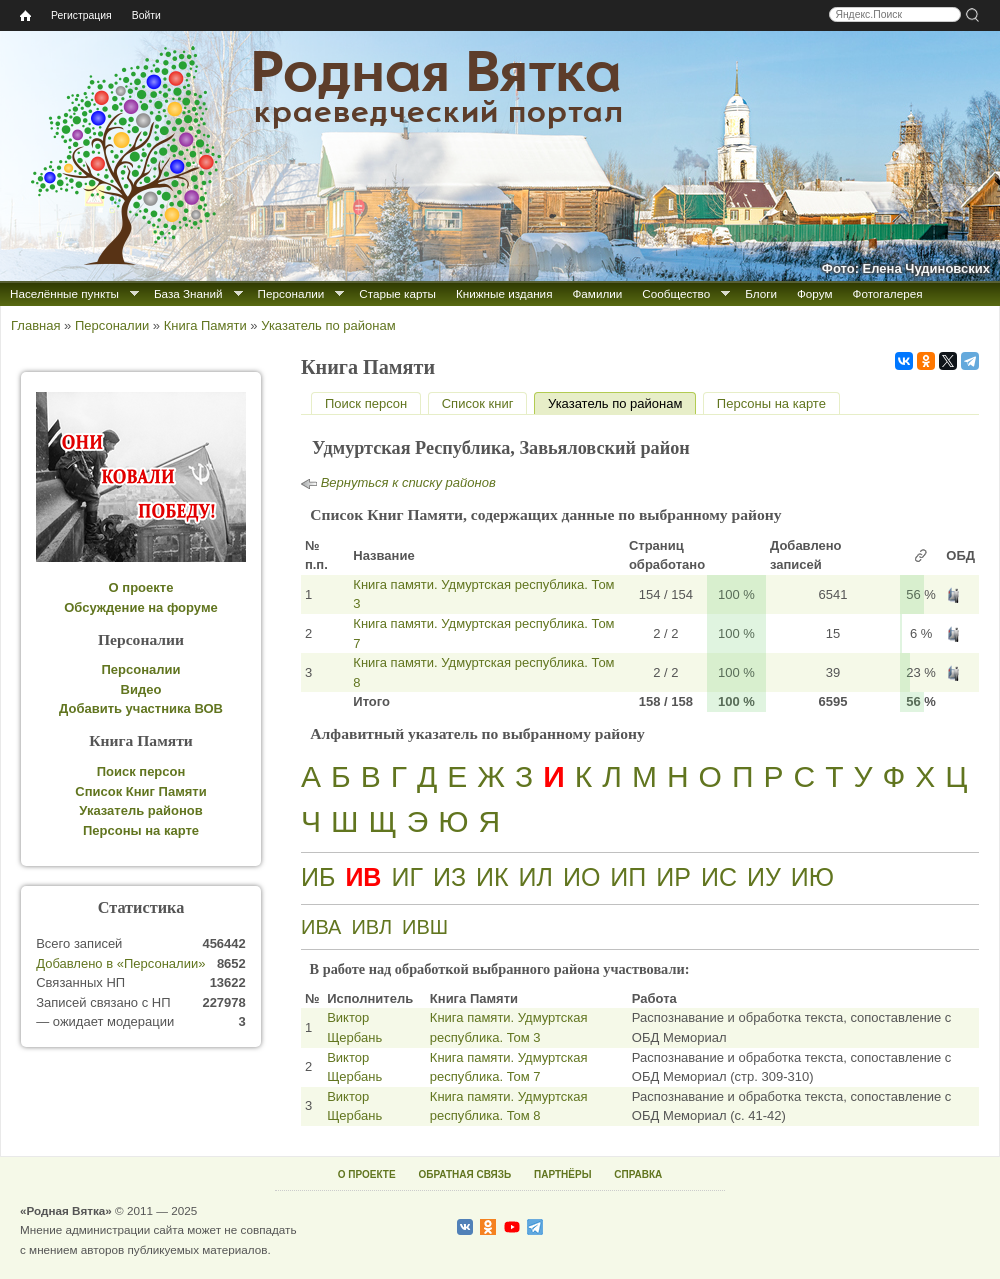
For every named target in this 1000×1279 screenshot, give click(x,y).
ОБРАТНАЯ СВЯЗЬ (464, 1174)
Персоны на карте (771, 403)
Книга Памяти (205, 325)
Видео (141, 689)
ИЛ (536, 877)
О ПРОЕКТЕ (367, 1174)
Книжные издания (504, 293)
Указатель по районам (328, 325)
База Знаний (188, 293)
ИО (581, 877)
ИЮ (812, 877)
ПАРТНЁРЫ (562, 1174)
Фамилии (597, 293)
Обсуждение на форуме (141, 607)
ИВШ (425, 927)
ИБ (318, 877)
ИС (719, 877)
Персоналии (291, 293)
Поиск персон (366, 403)
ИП (628, 877)
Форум (815, 293)
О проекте (141, 587)
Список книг (478, 403)
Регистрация (81, 15)
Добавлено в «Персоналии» (120, 963)
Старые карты (397, 293)
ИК (492, 877)
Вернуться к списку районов (408, 482)
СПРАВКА (638, 1174)
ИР (673, 877)
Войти (146, 15)
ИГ (407, 877)
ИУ (764, 877)
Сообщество (676, 293)
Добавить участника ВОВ (141, 708)
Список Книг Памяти (140, 791)
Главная (35, 325)
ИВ (363, 877)
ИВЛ (371, 927)
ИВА (321, 927)
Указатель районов (140, 810)
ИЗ (449, 877)
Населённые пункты (64, 293)
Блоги (761, 293)
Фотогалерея (888, 293)
